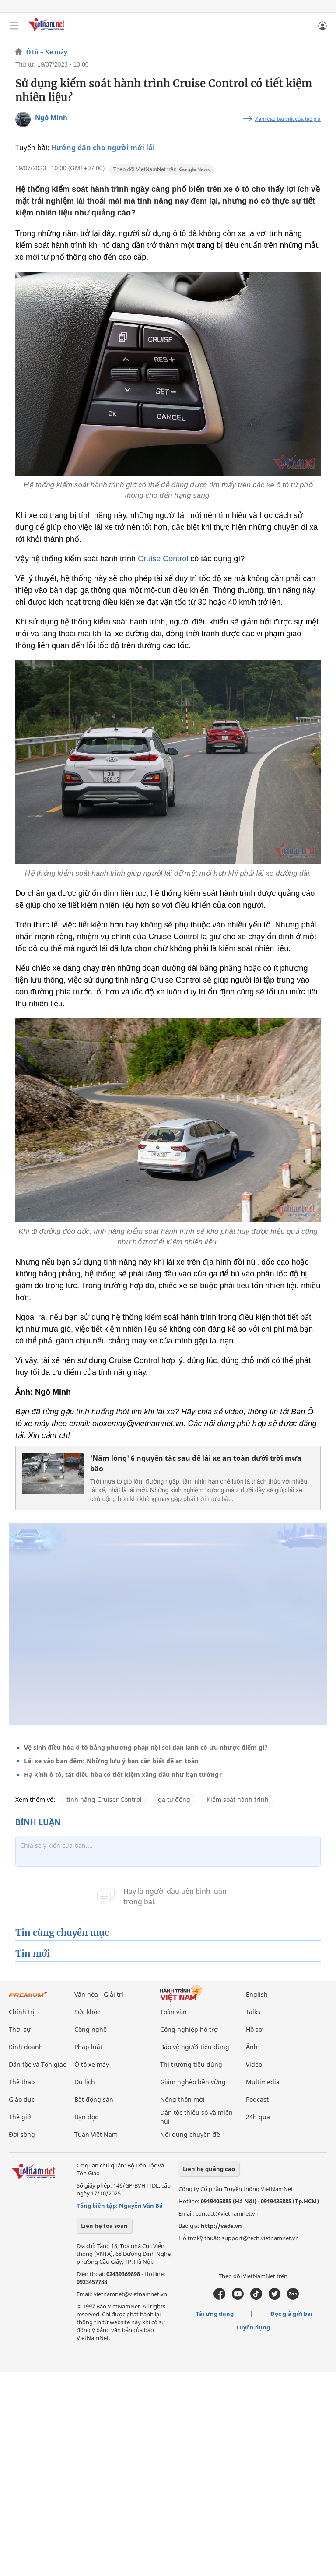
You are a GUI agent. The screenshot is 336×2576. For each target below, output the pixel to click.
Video (254, 2064)
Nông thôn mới (182, 2099)
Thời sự (20, 2029)
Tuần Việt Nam (96, 2134)
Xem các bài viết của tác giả (288, 119)
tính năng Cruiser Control (104, 1799)
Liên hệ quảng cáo (209, 2169)
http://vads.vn (221, 2226)
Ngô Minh (51, 117)
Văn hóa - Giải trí (98, 1994)
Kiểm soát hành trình (237, 1799)
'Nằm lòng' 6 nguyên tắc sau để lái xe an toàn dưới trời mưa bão (195, 1463)
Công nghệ (90, 2029)
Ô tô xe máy (91, 2064)
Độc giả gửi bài (291, 2314)
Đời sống (22, 2134)
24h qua (258, 2117)
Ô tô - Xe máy (46, 52)
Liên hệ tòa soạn (104, 2226)
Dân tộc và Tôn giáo (37, 2064)
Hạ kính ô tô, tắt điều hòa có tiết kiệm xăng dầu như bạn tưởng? (123, 1774)
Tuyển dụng (253, 2327)
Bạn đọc (86, 2117)
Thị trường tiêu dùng (191, 2064)
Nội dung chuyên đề (190, 2134)
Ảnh (252, 2047)
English (257, 1994)
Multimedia (263, 2082)
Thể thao (22, 2082)
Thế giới (21, 2117)
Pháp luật (88, 2047)
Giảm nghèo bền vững (193, 2082)
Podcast (257, 2099)
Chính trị (22, 2012)
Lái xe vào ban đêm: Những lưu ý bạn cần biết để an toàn (111, 1761)
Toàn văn (173, 2012)
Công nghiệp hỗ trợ (189, 2029)
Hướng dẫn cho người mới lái (103, 147)
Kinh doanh (26, 2047)
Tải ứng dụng (215, 2314)
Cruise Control (163, 558)
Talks (253, 2012)
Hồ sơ (254, 2029)
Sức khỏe (87, 2012)
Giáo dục (22, 2099)
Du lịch (84, 2082)
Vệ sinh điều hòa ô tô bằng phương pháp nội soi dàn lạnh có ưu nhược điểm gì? (146, 1747)
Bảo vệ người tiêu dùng (194, 2047)
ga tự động (174, 1799)
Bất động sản (93, 2099)
